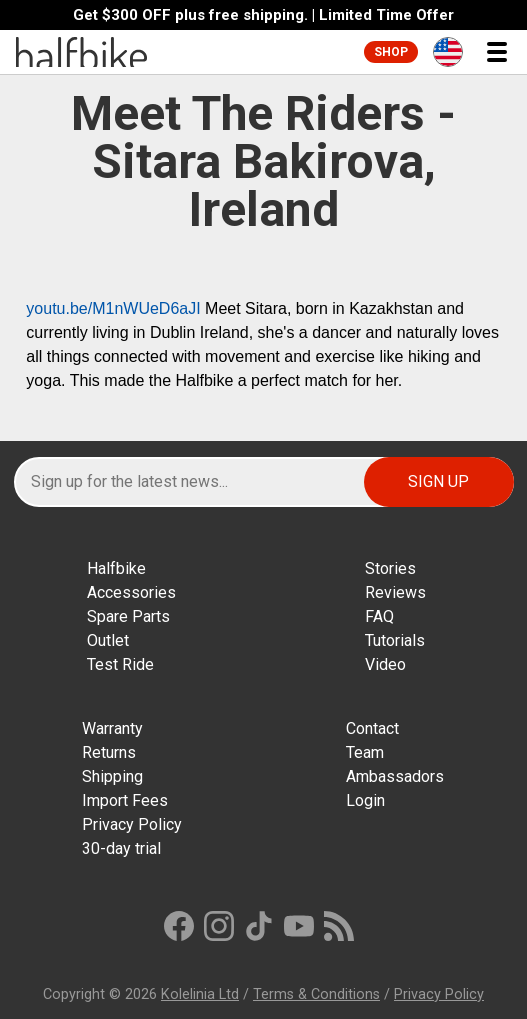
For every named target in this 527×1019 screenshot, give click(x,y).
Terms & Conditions (316, 994)
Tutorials (395, 640)
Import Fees (125, 800)
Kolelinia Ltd (200, 994)
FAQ (379, 616)
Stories (390, 568)
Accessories (131, 592)
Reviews (395, 592)
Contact (372, 728)
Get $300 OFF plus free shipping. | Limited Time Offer (263, 15)
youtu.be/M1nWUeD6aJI (113, 308)
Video (385, 664)
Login (365, 800)
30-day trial (121, 848)
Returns (109, 752)
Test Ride (120, 664)
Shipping (112, 776)
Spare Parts (128, 616)
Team (365, 752)
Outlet (108, 640)
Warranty (112, 728)
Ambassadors (395, 776)
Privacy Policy (132, 824)
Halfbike (116, 568)
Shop (391, 52)
